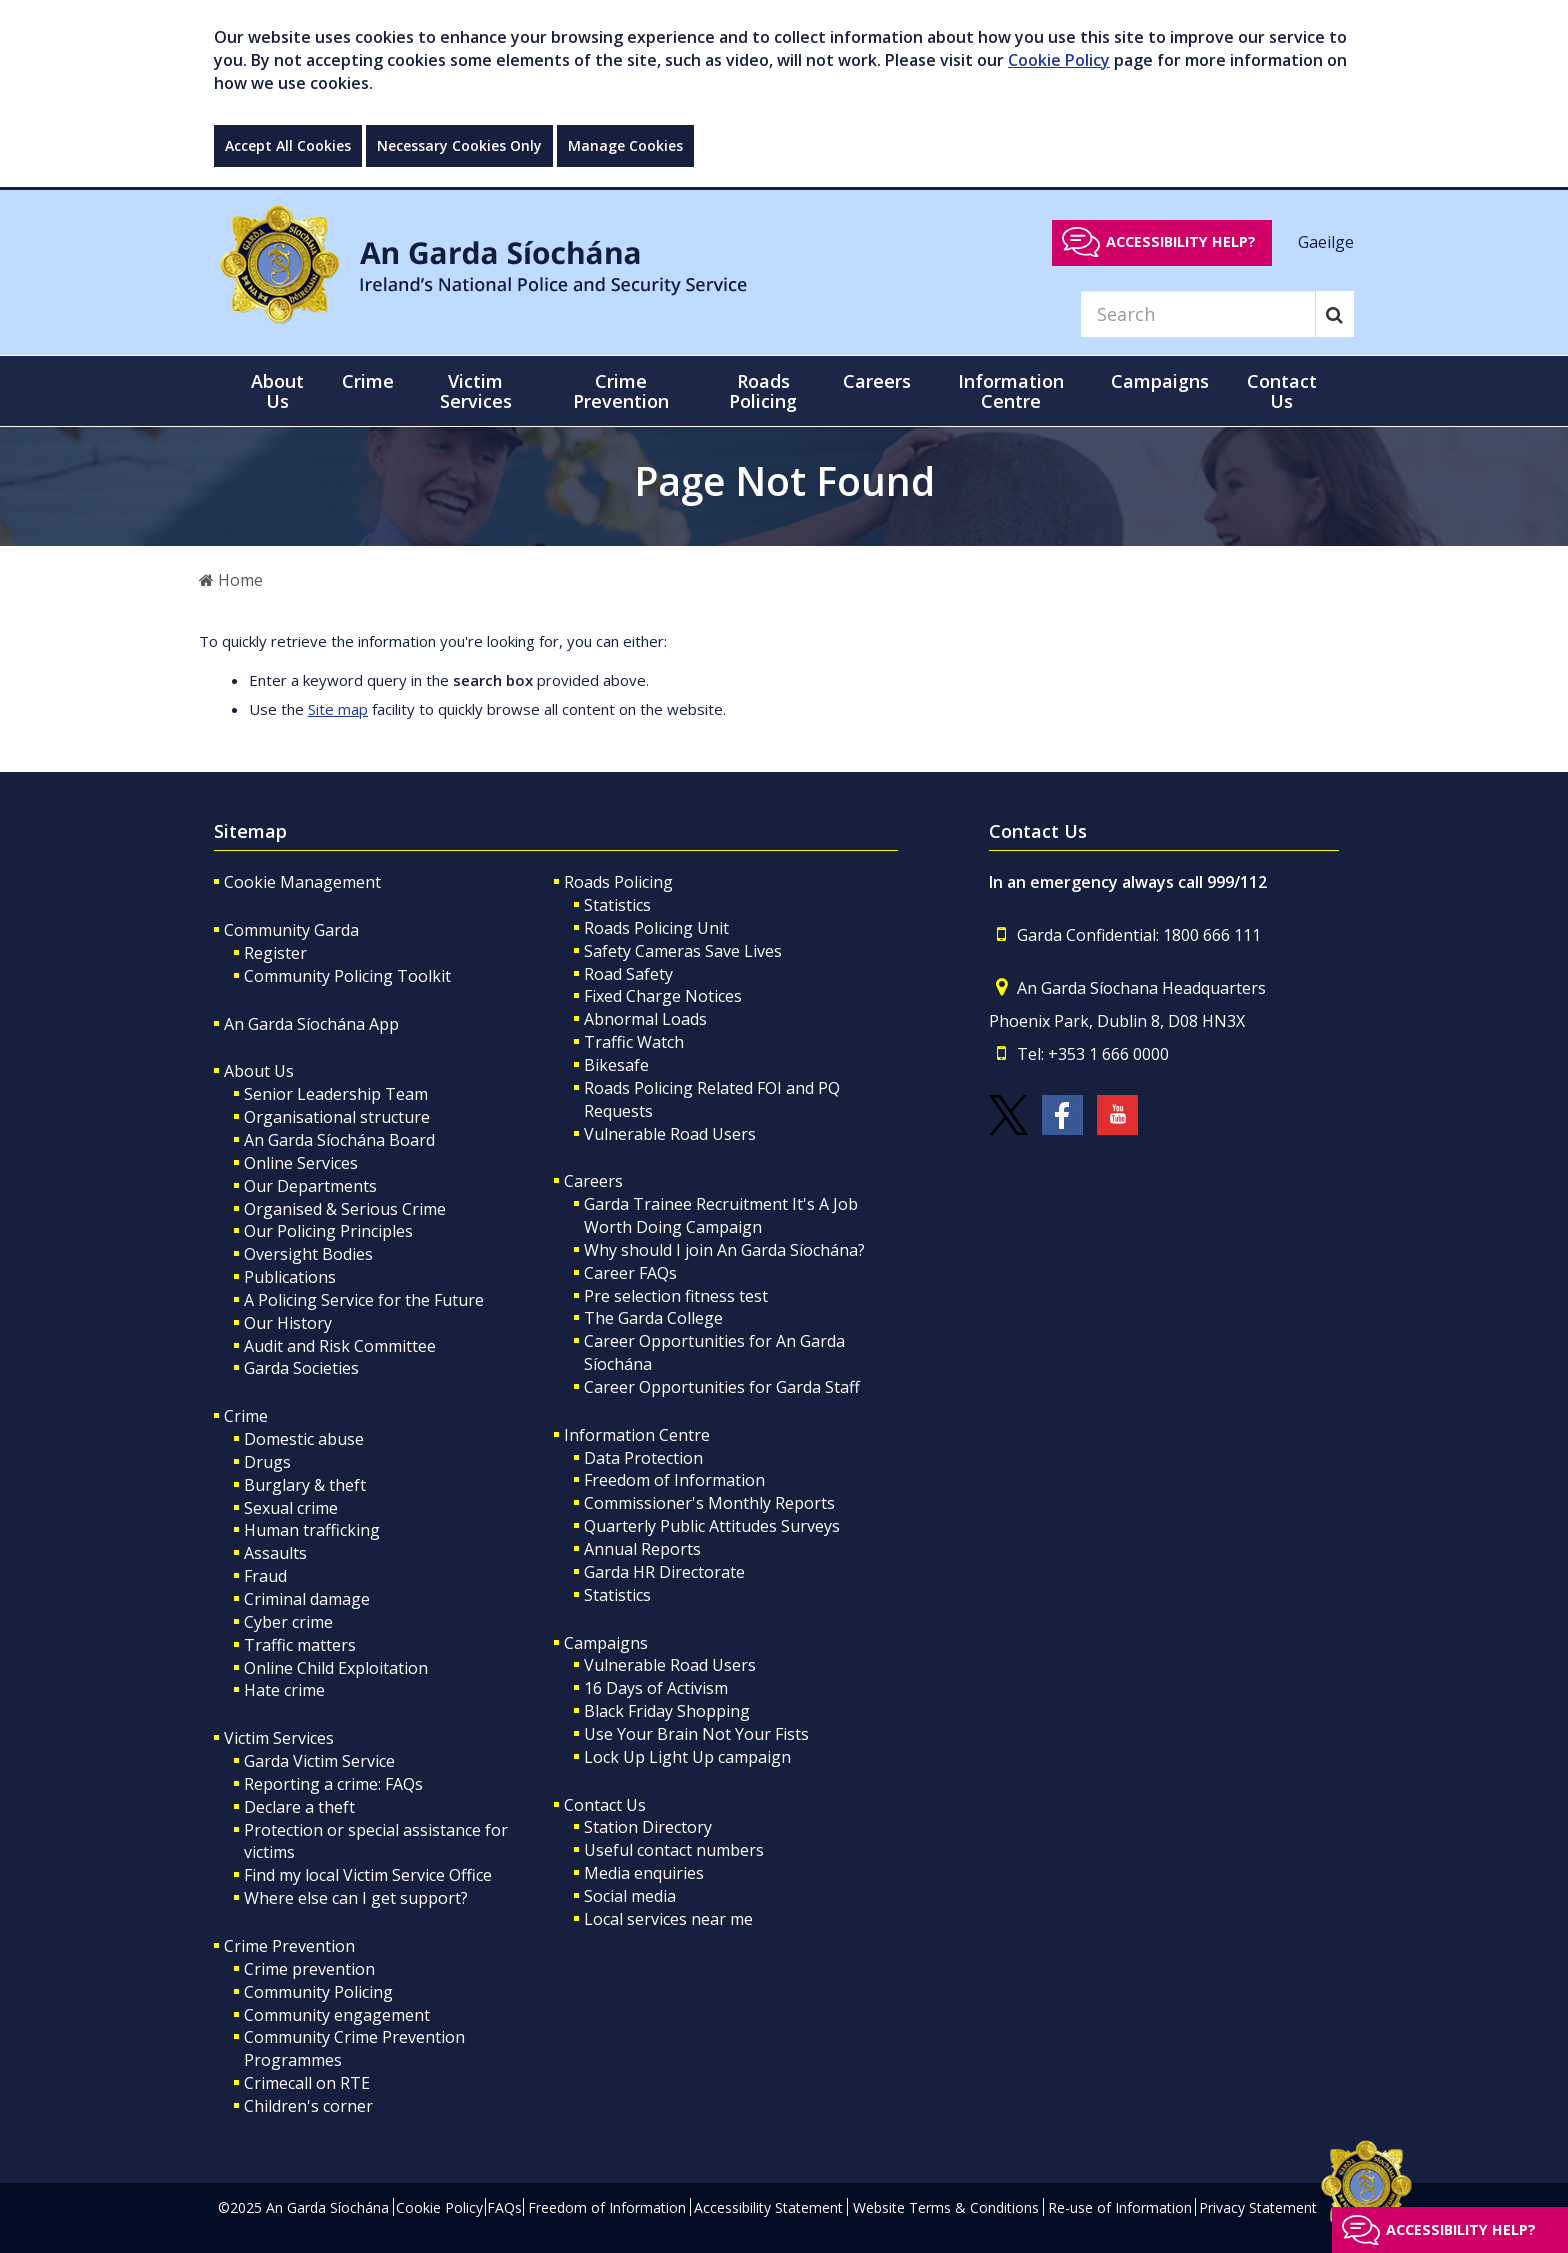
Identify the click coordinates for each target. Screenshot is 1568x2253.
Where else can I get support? (356, 1898)
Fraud (265, 1576)
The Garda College (653, 1318)
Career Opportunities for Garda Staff (722, 1387)
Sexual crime (291, 1508)
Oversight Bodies (308, 1254)
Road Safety (628, 974)
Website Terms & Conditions (946, 2207)
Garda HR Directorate (664, 1572)
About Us (259, 1071)
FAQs (504, 2207)
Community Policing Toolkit (347, 976)
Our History (288, 1323)
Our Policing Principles (328, 1231)
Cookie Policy (1059, 60)
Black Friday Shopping (667, 1711)
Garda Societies (301, 1368)
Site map (338, 709)
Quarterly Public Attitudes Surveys (712, 1526)
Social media (630, 1896)
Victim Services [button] (476, 391)
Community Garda (291, 930)
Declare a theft (299, 1807)
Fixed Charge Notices (663, 996)
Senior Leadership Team (336, 1094)
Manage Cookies (625, 145)
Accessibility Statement (768, 2207)
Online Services (301, 1163)
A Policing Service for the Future (364, 1300)
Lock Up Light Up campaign (687, 1757)
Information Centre (637, 1435)
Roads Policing (618, 882)
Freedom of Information (674, 1480)
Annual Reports (642, 1549)
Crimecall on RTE (307, 2083)
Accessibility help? (1181, 241)
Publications (290, 1277)
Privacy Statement (1258, 2207)
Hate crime (284, 1690)
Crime (246, 1416)
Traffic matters (300, 1645)
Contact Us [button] (1282, 391)
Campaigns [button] (1160, 381)
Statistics (617, 905)
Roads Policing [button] (763, 391)
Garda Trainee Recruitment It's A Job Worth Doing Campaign (721, 1215)
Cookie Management (302, 882)
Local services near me (668, 1919)
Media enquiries (644, 1873)
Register (275, 953)
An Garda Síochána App (311, 1024)
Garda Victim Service (319, 1761)
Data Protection (643, 1458)
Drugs (267, 1462)
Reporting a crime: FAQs (333, 1784)
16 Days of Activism (656, 1688)
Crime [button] (368, 381)
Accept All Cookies (288, 145)
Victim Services (279, 1738)
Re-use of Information (1120, 2207)
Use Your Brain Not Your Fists (696, 1734)
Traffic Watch (634, 1042)
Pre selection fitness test (676, 1296)
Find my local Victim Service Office (368, 1875)
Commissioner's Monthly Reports (709, 1503)
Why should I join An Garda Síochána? (724, 1250)
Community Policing (318, 1992)
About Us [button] (277, 391)
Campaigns (606, 1643)
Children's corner (308, 2106)
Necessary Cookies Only (459, 145)
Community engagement (337, 2015)
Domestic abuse (304, 1439)
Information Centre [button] (1011, 391)
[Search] (1198, 314)
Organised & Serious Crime (345, 1209)
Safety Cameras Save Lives (683, 951)
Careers (593, 1181)
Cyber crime (288, 1622)
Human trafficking (312, 1530)
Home (231, 580)
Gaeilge (1326, 241)
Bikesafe (616, 1065)
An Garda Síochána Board (339, 1140)
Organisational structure (337, 1117)
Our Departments (310, 1186)
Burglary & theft (305, 1485)
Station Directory (648, 1827)
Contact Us (605, 1805)
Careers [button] (877, 381)
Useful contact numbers (674, 1850)
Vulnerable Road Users (670, 1134)
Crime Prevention (289, 1946)
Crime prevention (309, 1969)
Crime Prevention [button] (621, 391)
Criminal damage (307, 1599)
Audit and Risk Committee (340, 1346)
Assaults (275, 1553)
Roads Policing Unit (656, 928)
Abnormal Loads (645, 1019)
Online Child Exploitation (336, 1668)
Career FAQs (630, 1273)
